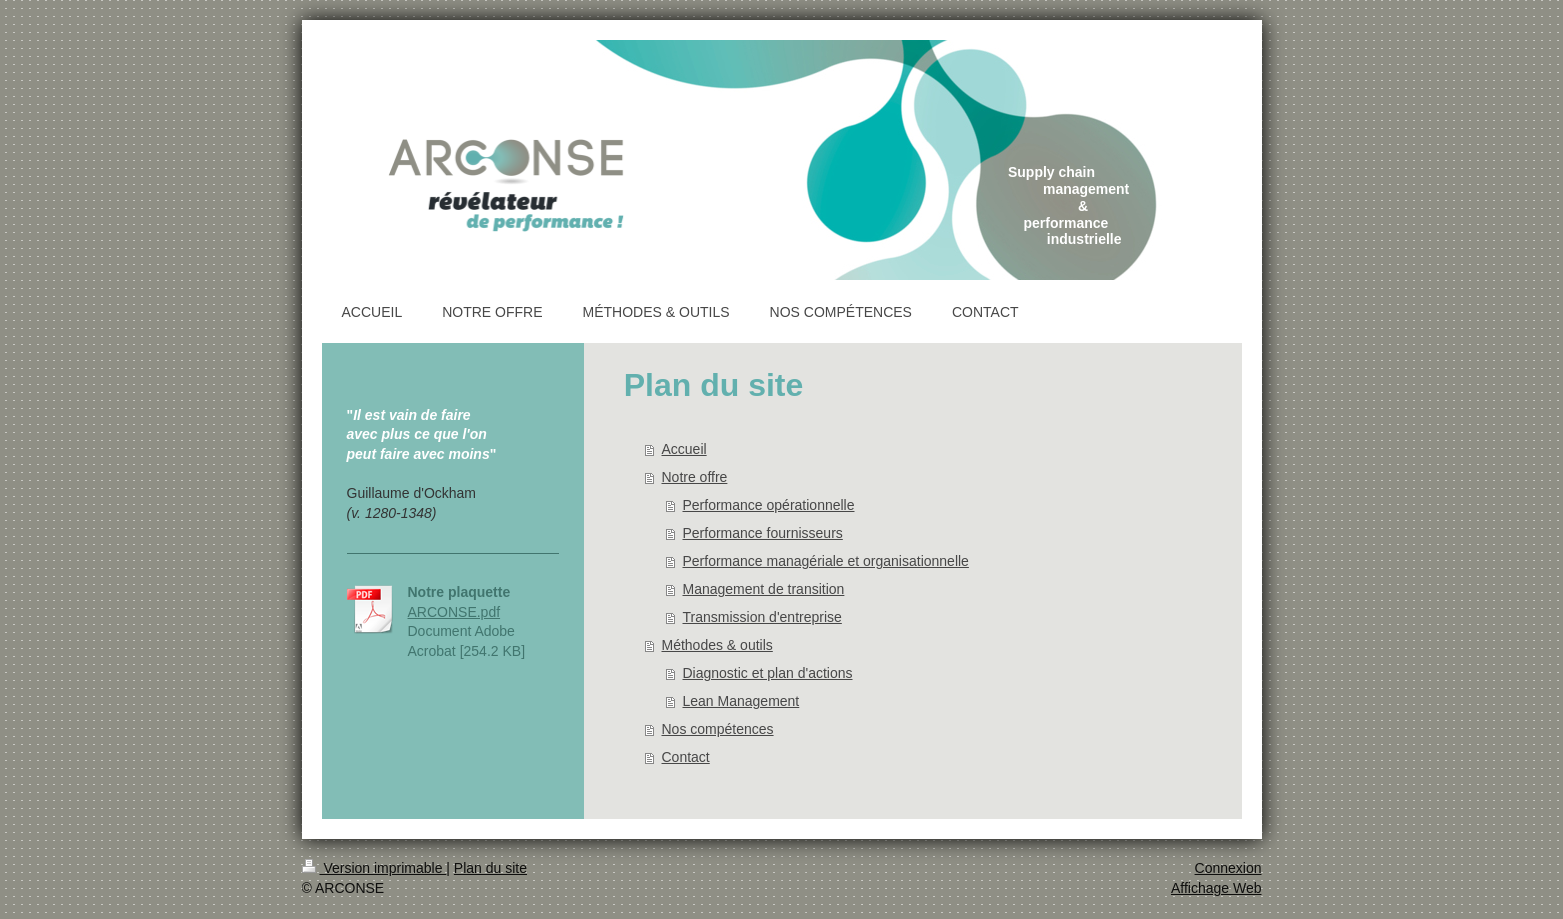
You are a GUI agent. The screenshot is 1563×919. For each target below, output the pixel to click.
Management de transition (764, 589)
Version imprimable (374, 868)
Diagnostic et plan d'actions (768, 673)
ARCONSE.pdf (454, 612)
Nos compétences (718, 729)
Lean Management (741, 701)
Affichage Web (1216, 888)
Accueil (684, 449)
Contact (686, 757)
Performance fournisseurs (763, 533)
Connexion (1228, 868)
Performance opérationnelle (769, 505)
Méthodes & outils (717, 645)
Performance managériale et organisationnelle (826, 561)
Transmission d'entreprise (762, 617)
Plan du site (490, 868)
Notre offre (695, 477)
